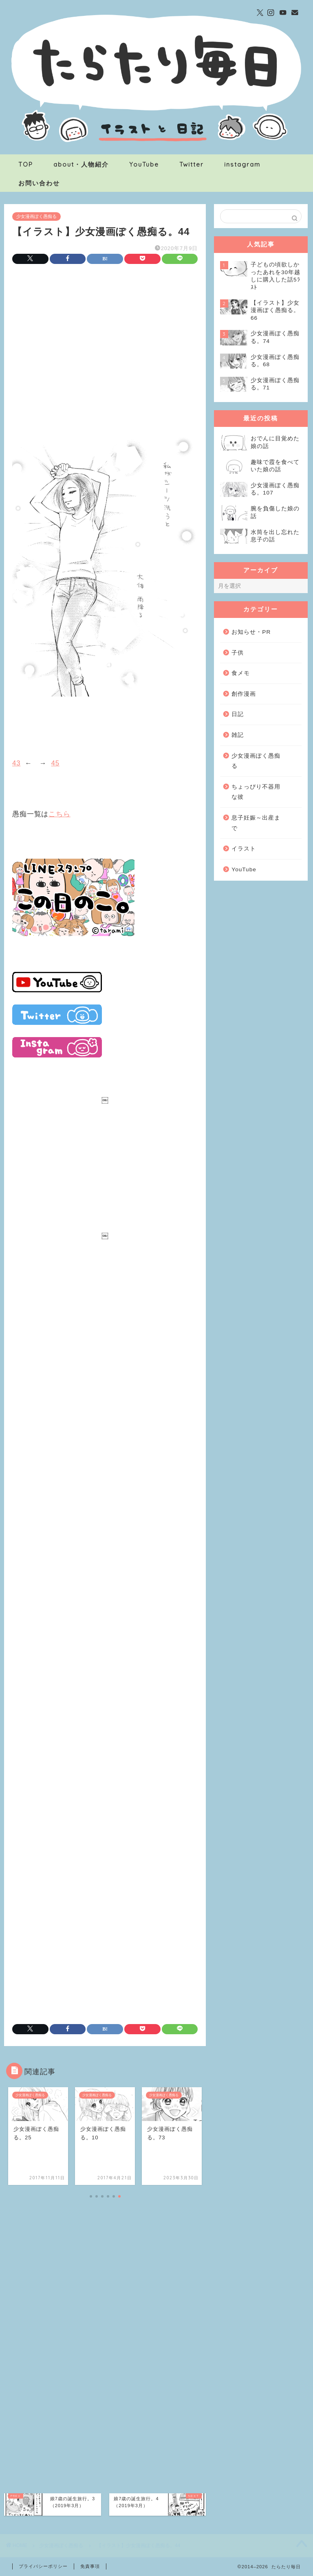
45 (55, 763)
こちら (59, 814)
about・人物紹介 (81, 164)
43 (16, 763)
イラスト (243, 849)
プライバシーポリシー (43, 2566)
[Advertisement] (105, 338)
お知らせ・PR (251, 632)
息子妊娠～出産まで (255, 823)
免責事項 (90, 2566)
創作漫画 (243, 694)
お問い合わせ (39, 183)
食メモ (240, 673)
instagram (242, 164)
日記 (237, 714)
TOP (25, 164)
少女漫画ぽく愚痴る (36, 216)
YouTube (144, 164)
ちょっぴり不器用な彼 (255, 792)
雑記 (237, 735)
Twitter (191, 164)
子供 (237, 653)
